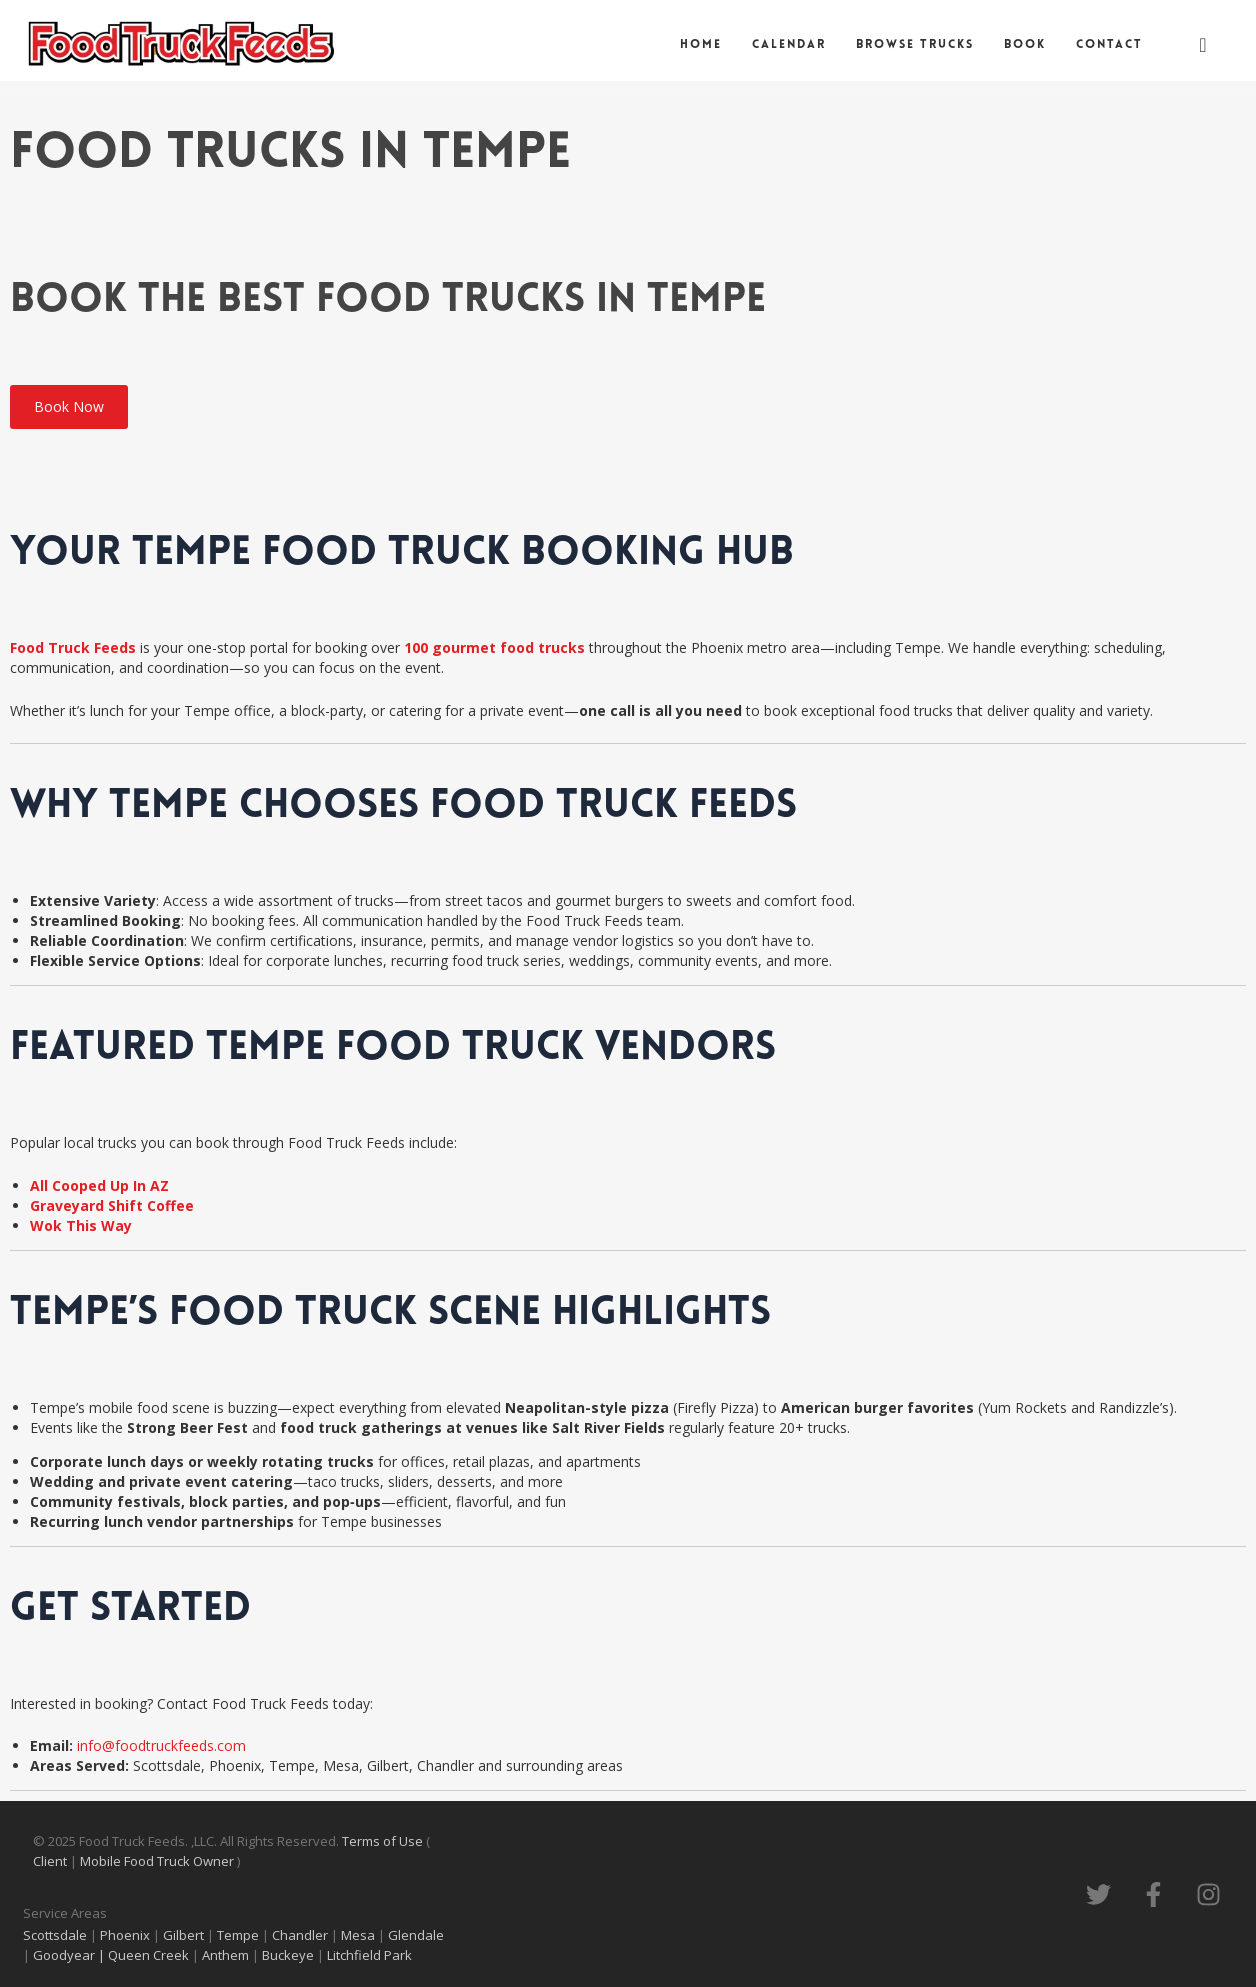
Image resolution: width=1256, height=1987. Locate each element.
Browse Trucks (915, 45)
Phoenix (125, 1935)
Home (701, 45)
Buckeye (288, 1955)
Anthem (227, 1955)
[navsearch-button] (1203, 45)
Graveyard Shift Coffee (112, 1205)
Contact (1109, 45)
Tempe (238, 1935)
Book (1025, 45)
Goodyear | (69, 1955)
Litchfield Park (371, 1955)
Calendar (789, 45)
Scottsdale (55, 1935)
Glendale (416, 1935)
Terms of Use (384, 1841)
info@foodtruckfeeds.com (161, 1745)
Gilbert (183, 1935)
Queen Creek (150, 1955)
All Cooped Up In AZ (99, 1185)
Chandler (300, 1935)
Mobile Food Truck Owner (157, 1861)
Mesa (358, 1935)
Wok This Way (81, 1225)
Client (51, 1861)
